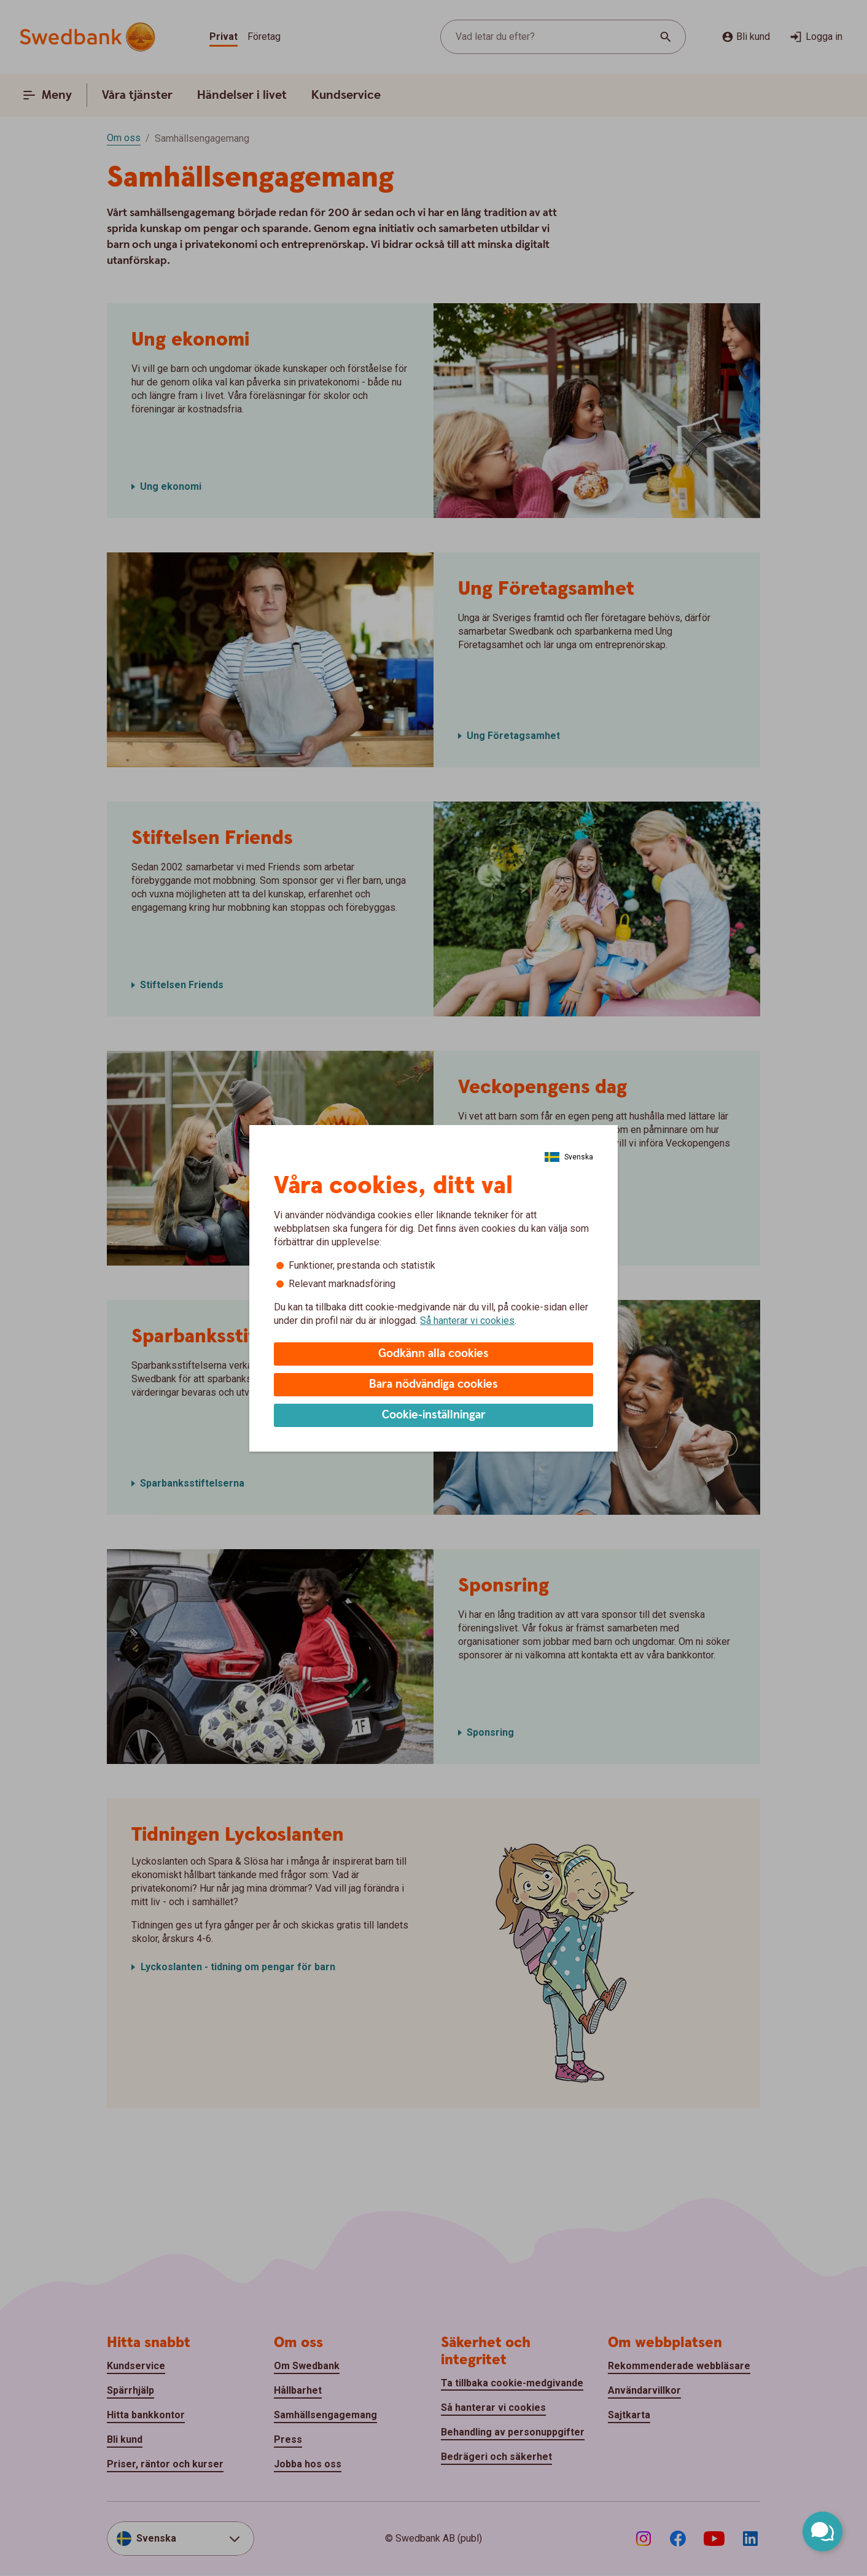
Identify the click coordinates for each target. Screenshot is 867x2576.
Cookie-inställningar (434, 1415)
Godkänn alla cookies (433, 1353)
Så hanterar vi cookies (467, 1320)
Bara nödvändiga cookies (433, 1384)
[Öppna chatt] (822, 2531)
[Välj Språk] (569, 1157)
